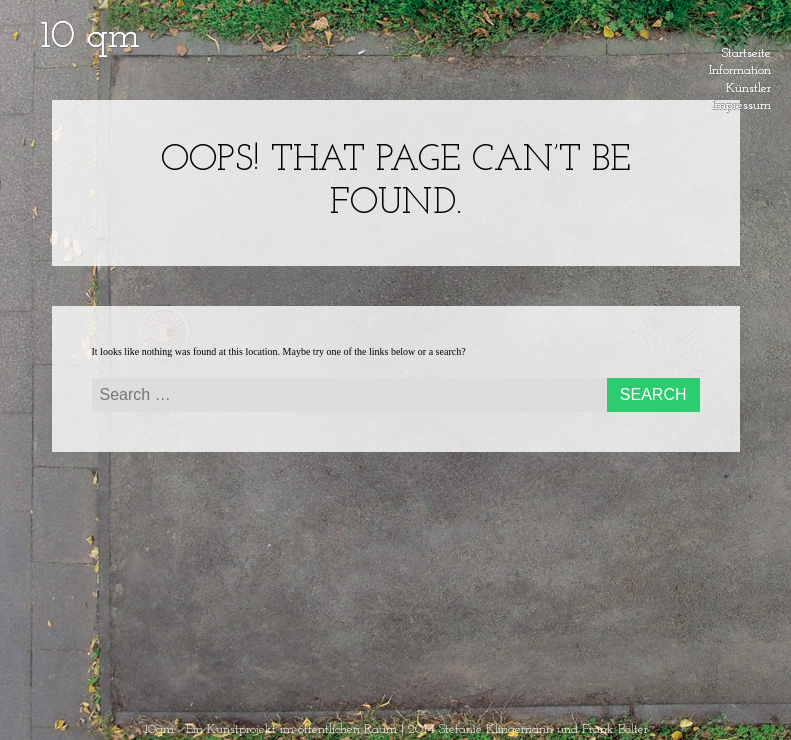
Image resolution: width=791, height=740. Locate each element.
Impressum (741, 102)
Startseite (746, 50)
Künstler (748, 85)
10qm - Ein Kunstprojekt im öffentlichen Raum (270, 729)
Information (740, 67)
